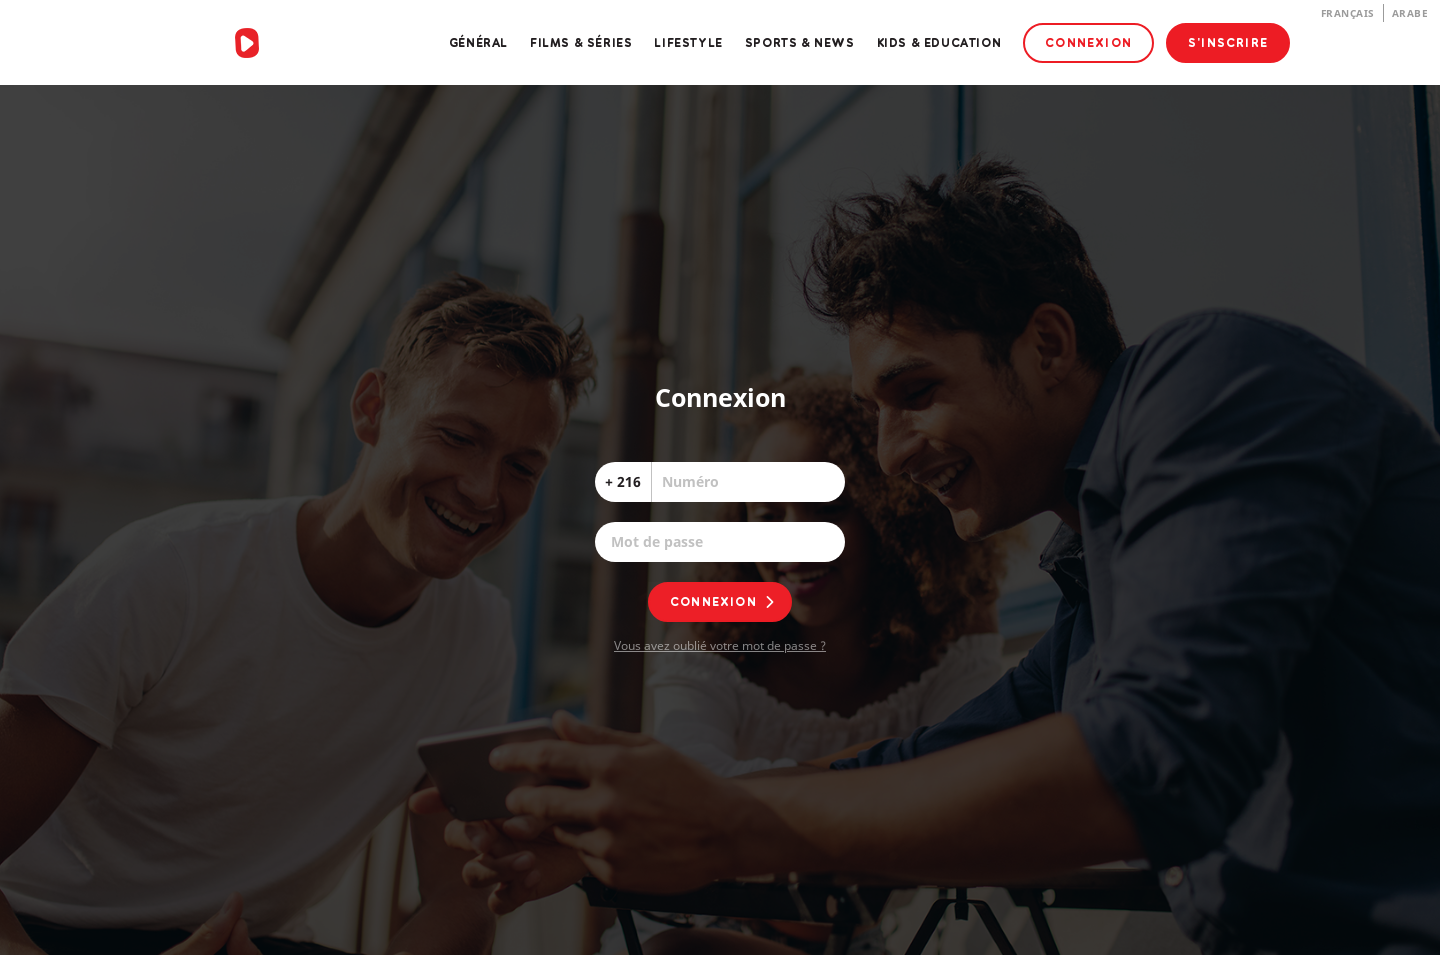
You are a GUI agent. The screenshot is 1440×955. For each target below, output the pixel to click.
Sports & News (800, 42)
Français (1348, 13)
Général (478, 42)
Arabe (1410, 13)
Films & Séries (581, 42)
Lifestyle (688, 42)
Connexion (1088, 42)
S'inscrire (1228, 42)
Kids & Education (939, 42)
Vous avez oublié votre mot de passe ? (720, 645)
